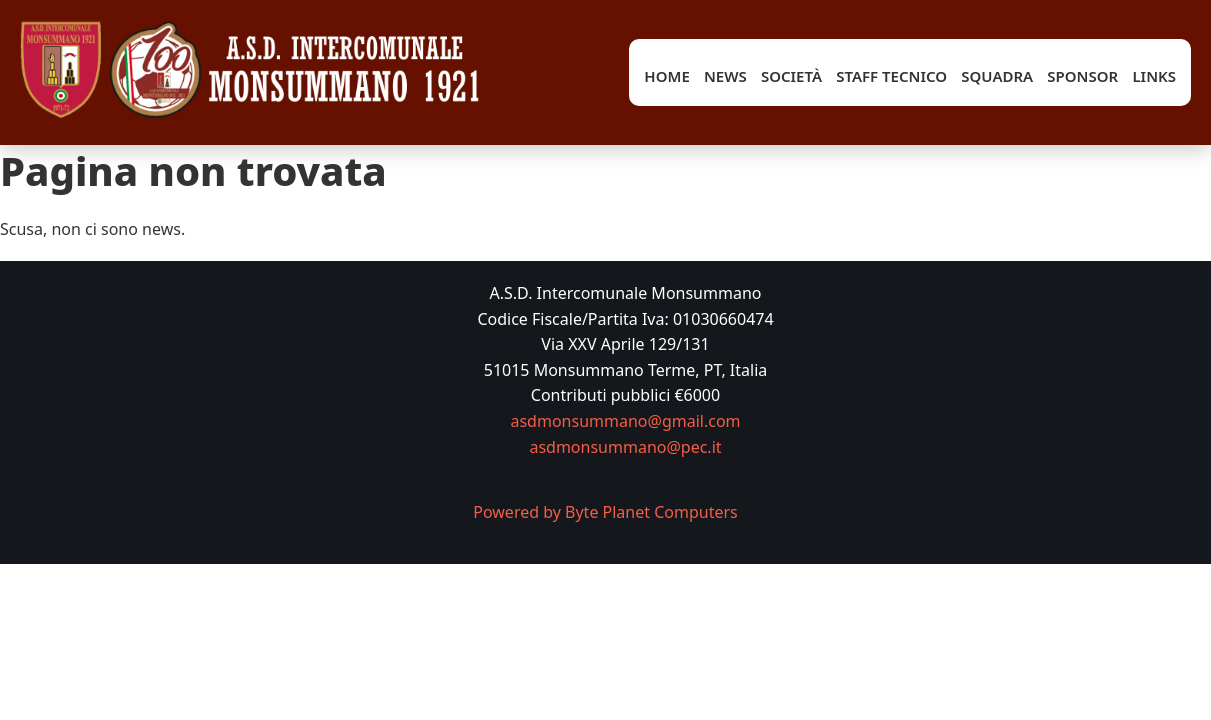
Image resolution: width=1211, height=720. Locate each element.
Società (791, 76)
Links (1154, 76)
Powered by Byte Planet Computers (605, 512)
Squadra (997, 76)
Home (666, 76)
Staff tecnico (891, 76)
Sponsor (1082, 76)
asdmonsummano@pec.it (625, 447)
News (725, 76)
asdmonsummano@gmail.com (625, 421)
